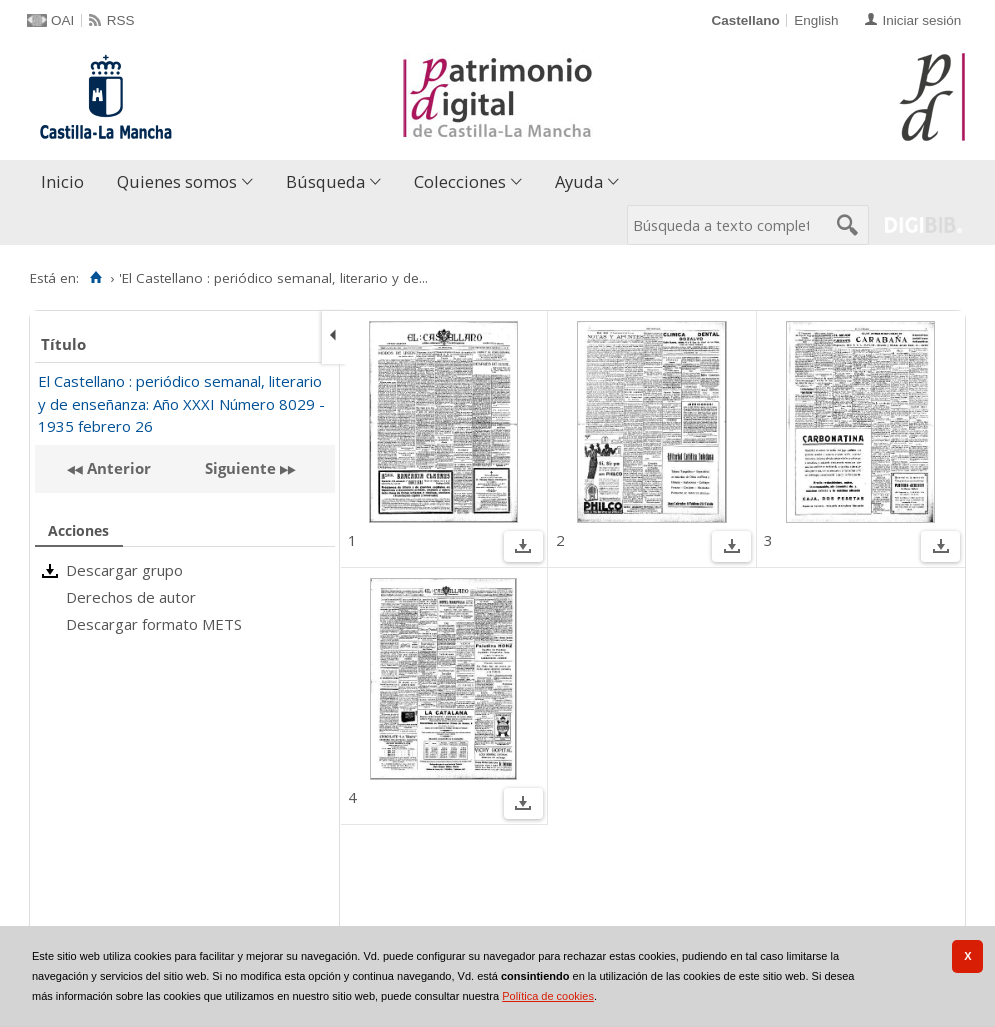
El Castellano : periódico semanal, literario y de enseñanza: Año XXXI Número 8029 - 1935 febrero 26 (181, 403)
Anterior (117, 468)
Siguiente (240, 468)
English (816, 20)
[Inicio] (95, 278)
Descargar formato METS (154, 624)
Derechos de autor (131, 597)
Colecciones (460, 181)
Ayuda (579, 181)
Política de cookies (548, 996)
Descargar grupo (124, 570)
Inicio (62, 181)
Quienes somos (177, 181)
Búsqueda (325, 181)
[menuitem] (67, 182)
